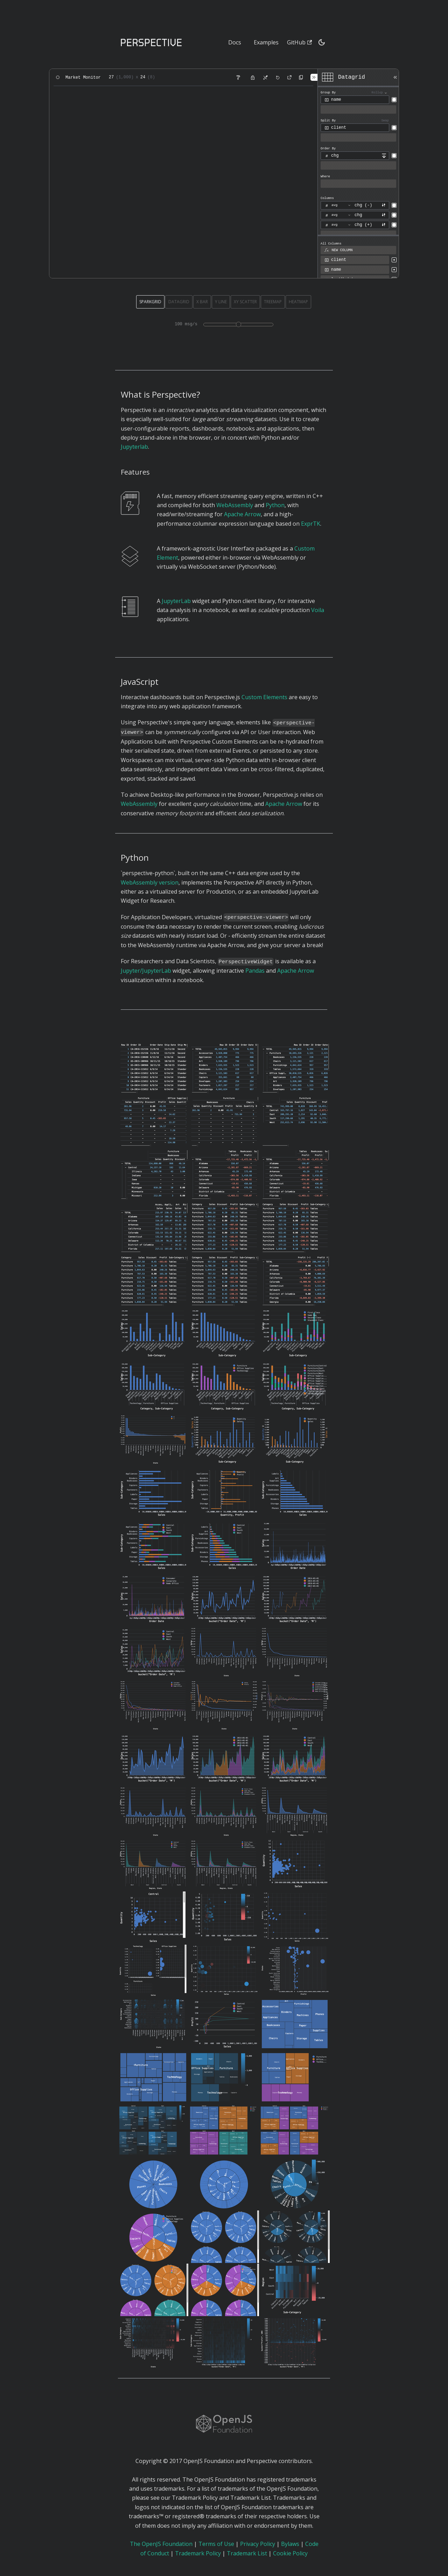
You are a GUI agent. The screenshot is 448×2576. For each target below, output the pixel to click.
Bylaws (290, 2544)
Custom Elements (264, 697)
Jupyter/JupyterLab (146, 970)
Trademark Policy (198, 2553)
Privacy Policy (257, 2544)
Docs (234, 42)
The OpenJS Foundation (161, 2544)
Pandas (255, 970)
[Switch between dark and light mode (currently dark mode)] (321, 42)
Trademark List (247, 2553)
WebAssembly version (149, 882)
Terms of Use (216, 2544)
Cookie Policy (290, 2553)
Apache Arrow (242, 514)
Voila (317, 610)
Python (275, 505)
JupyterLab (176, 601)
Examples (266, 42)
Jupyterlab (134, 446)
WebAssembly (234, 505)
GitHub (299, 42)
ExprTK (310, 523)
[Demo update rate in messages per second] (238, 324)
